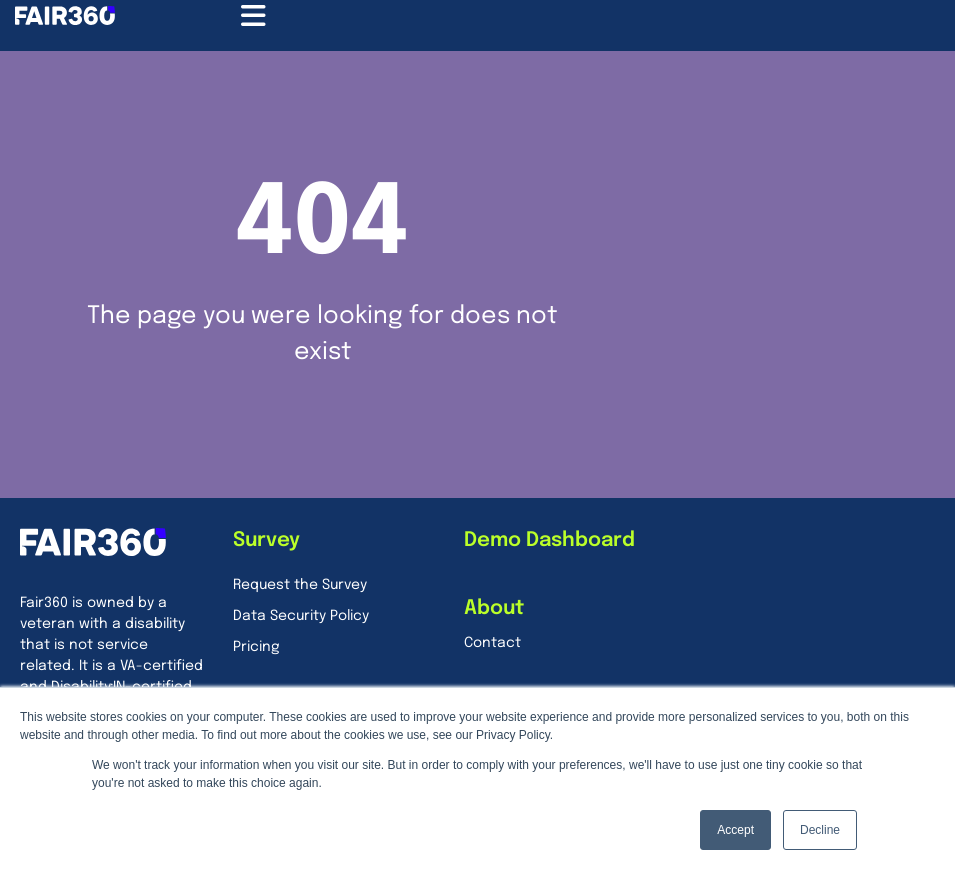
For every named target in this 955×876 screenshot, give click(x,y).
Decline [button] (820, 830)
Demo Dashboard (549, 540)
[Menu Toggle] (253, 16)
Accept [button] (735, 830)
